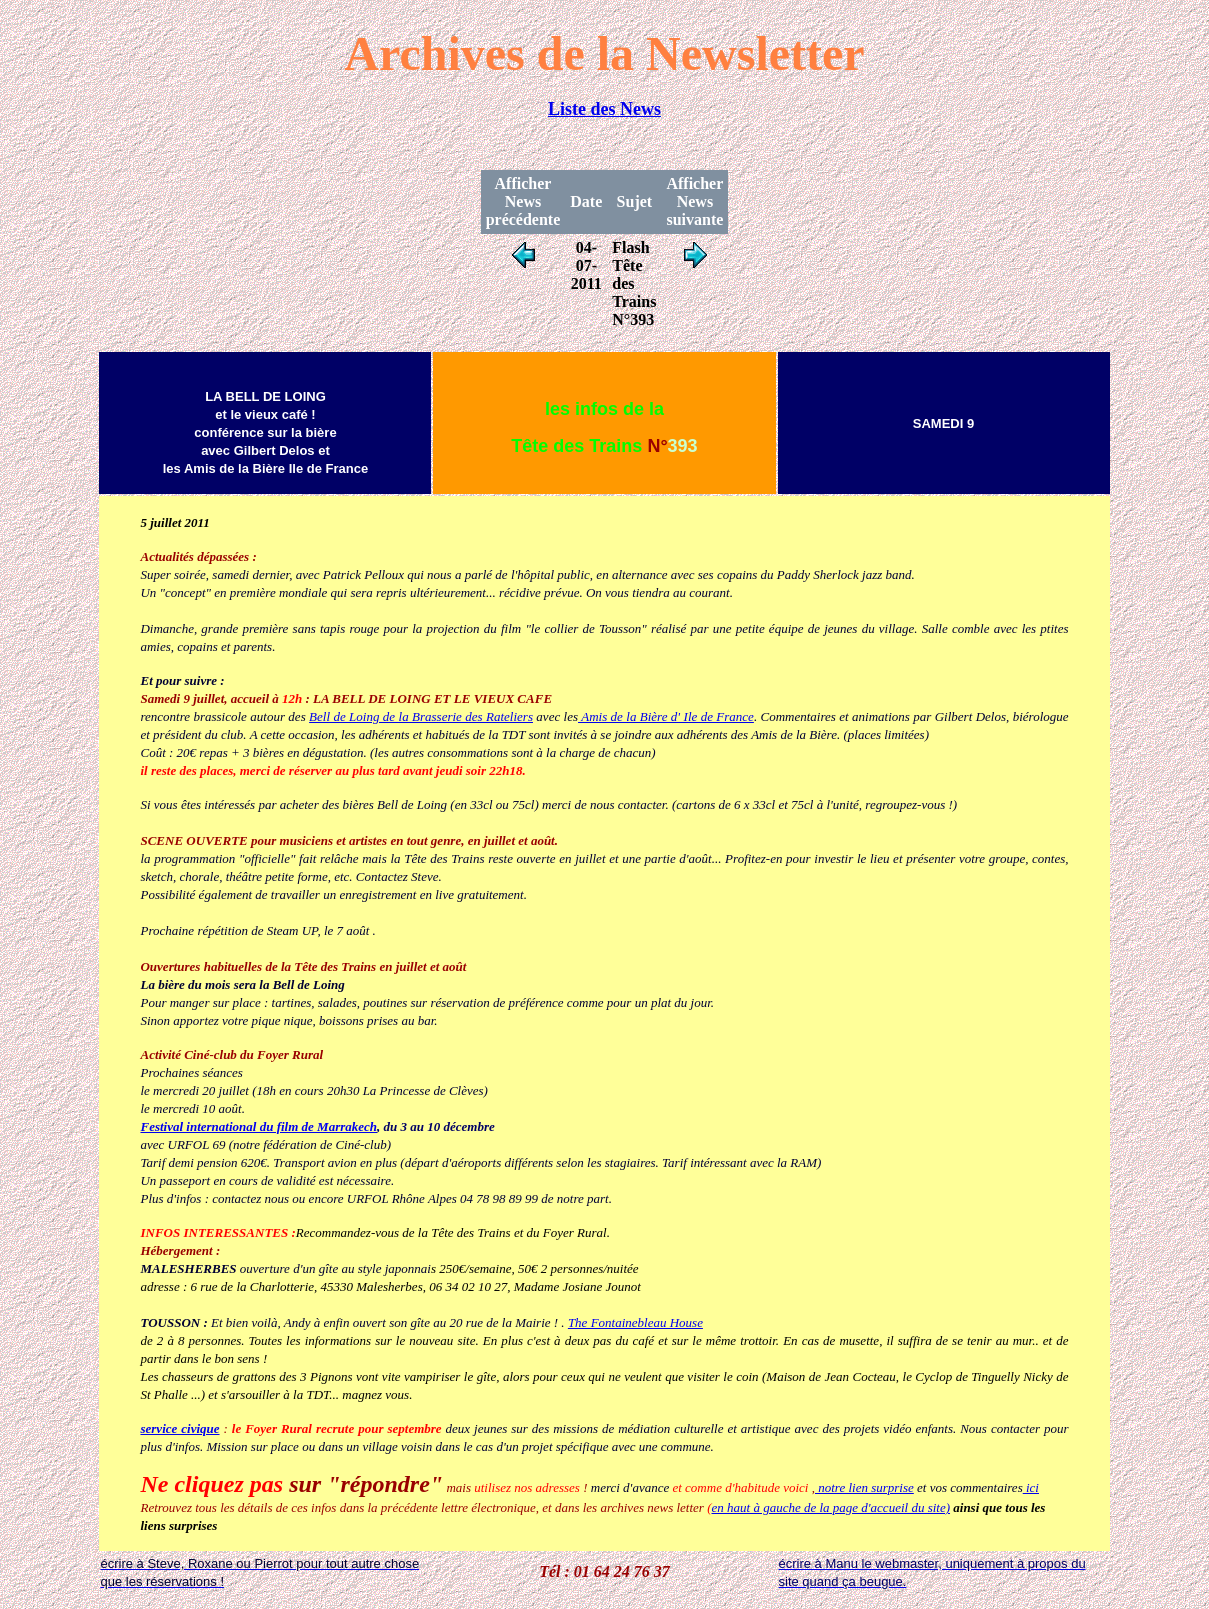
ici (1031, 1487)
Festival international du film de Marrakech (258, 1126)
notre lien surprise (864, 1487)
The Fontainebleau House (635, 1322)
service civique (179, 1428)
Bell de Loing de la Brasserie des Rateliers (421, 716)
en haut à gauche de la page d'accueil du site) (831, 1507)
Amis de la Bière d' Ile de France (666, 716)
